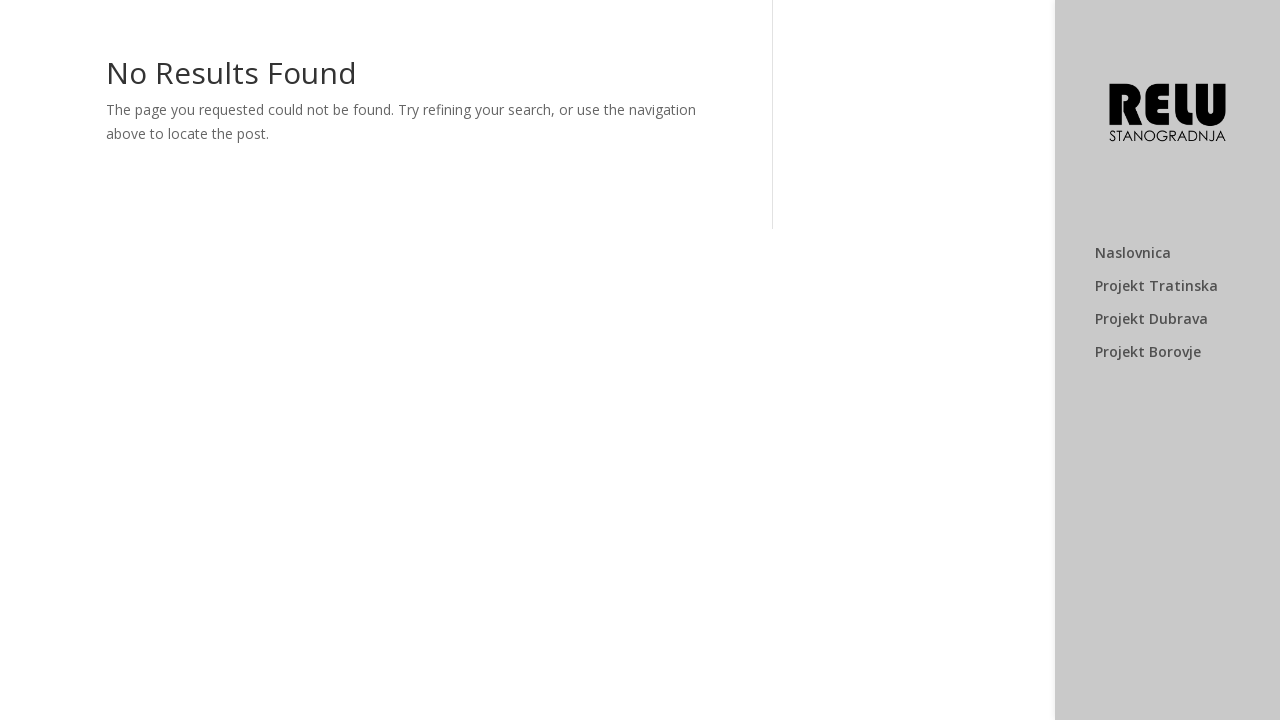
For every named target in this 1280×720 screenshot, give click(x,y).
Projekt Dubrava (1151, 320)
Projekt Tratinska (1156, 287)
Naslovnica (1133, 254)
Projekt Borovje (1148, 353)
